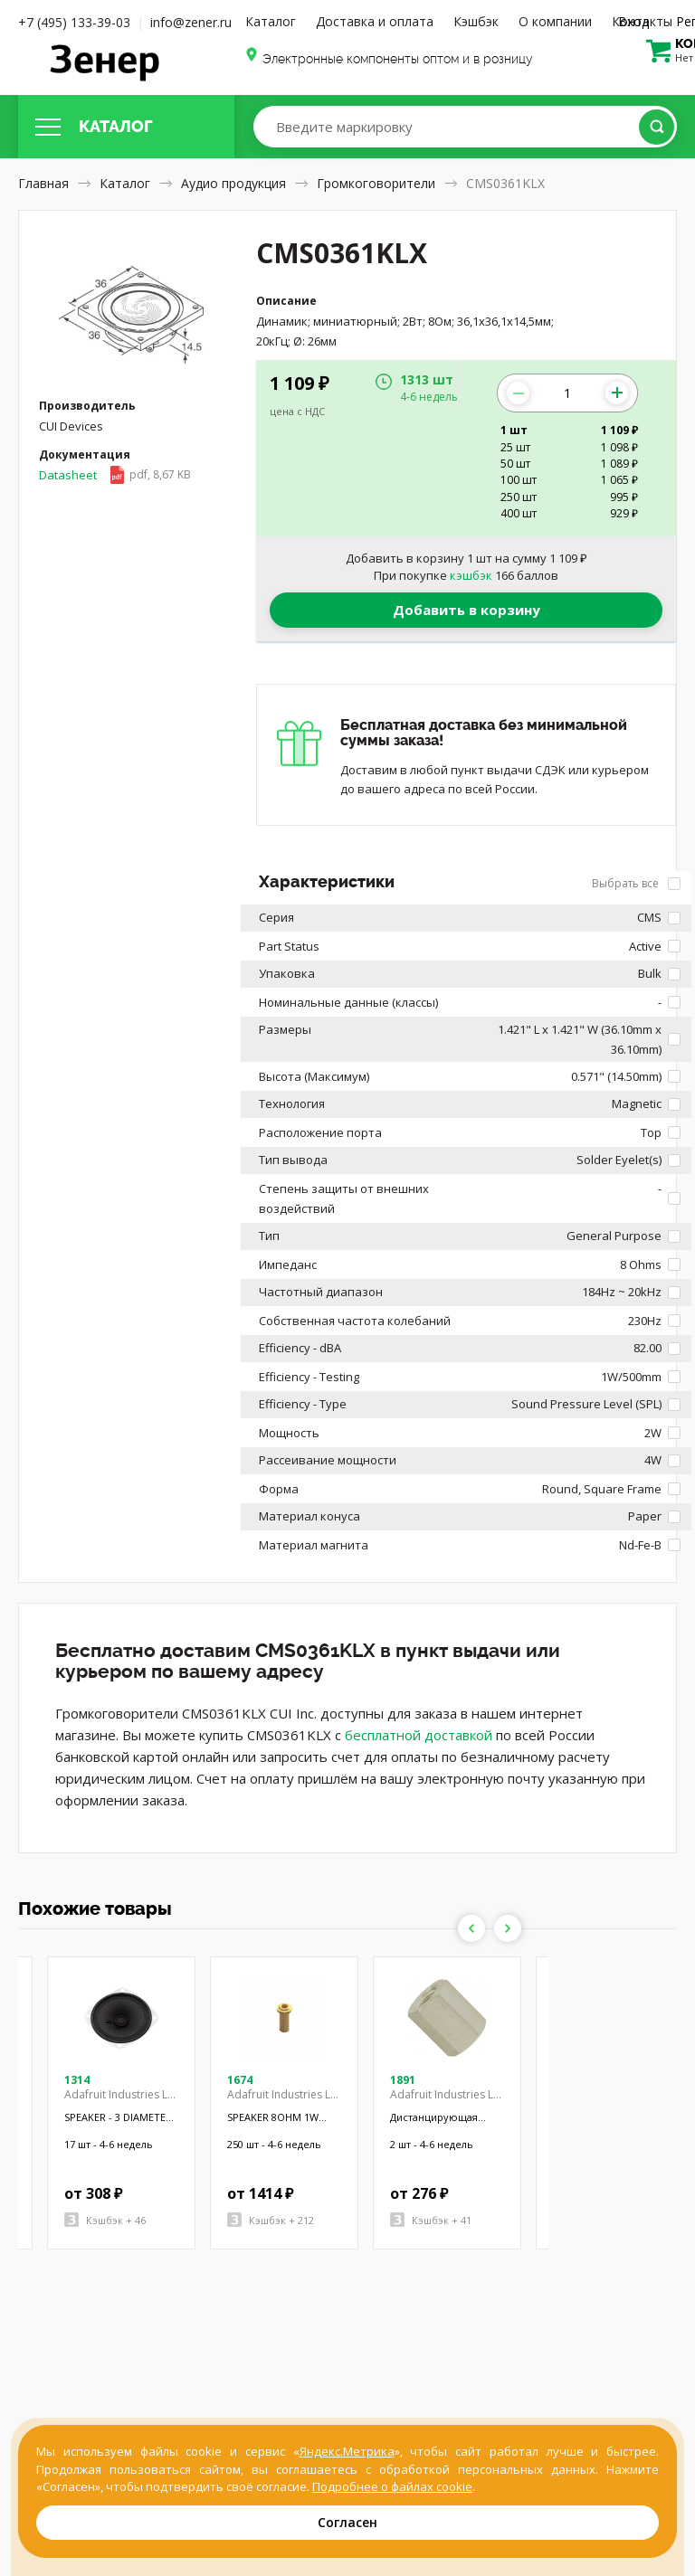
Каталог (270, 21)
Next (507, 1928)
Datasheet (115, 475)
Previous (471, 1928)
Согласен (347, 2522)
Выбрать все (636, 883)
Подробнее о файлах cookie (392, 2486)
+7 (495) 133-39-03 (74, 22)
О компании (555, 21)
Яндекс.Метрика (347, 2451)
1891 (402, 2080)
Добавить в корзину (466, 610)
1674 (239, 2080)
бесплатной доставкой (418, 1735)
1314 (77, 2080)
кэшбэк (471, 575)
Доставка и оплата (374, 21)
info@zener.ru (191, 22)
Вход (633, 21)
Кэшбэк (476, 21)
